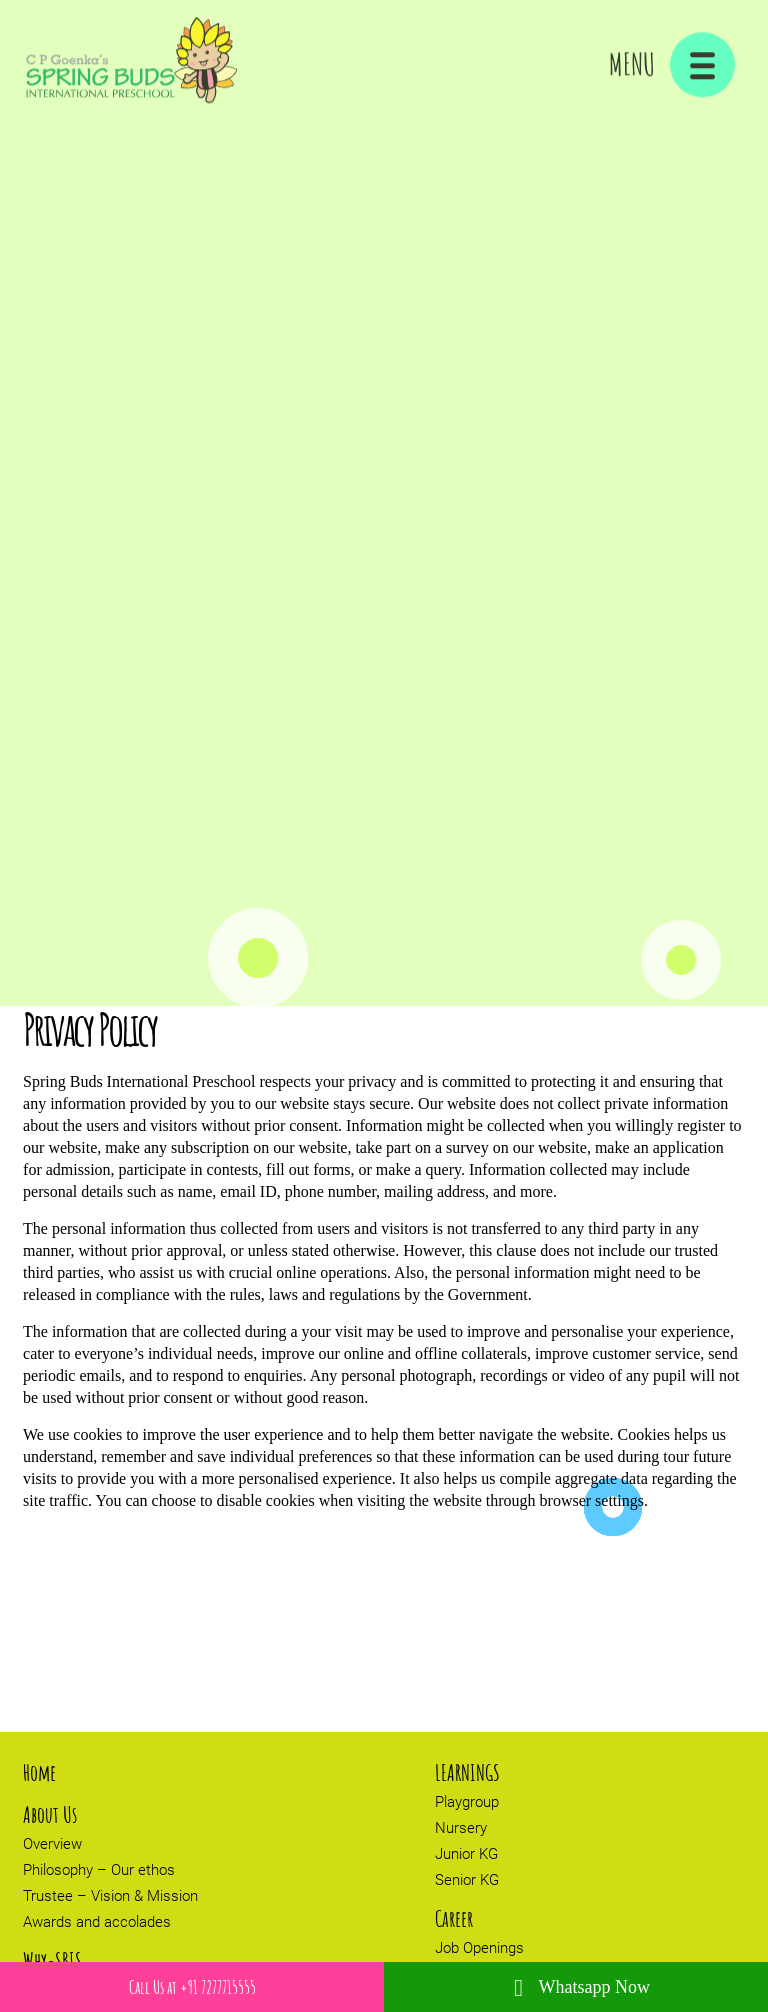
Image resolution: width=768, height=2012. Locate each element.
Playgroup (467, 1802)
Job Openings (479, 1948)
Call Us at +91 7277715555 (192, 1987)
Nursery (461, 1828)
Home (39, 1772)
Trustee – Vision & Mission (110, 1896)
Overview (52, 1844)
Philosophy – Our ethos (99, 1870)
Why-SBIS (52, 1960)
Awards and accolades (97, 1922)
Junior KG (466, 1854)
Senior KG (467, 1880)
